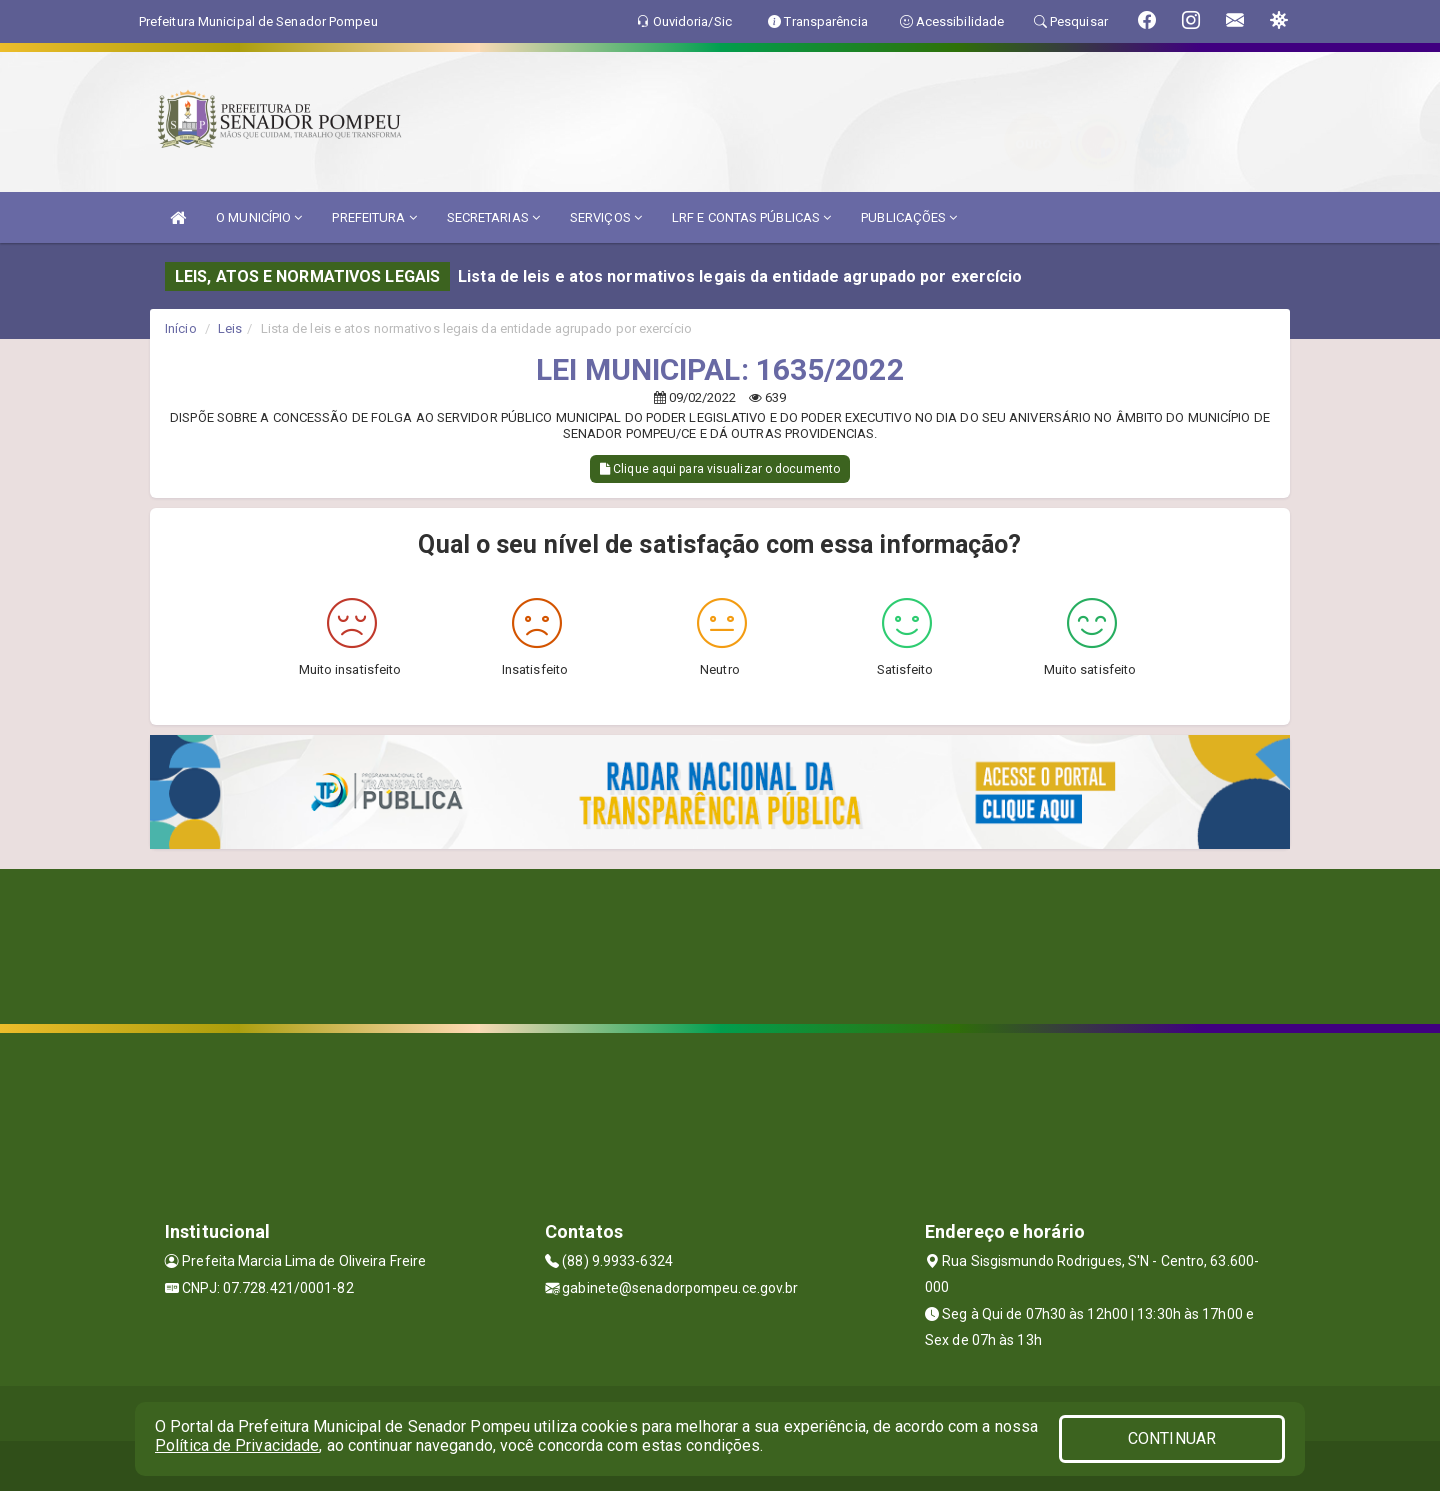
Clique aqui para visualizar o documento (720, 469)
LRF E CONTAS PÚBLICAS (751, 217)
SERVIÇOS (606, 217)
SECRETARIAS (493, 217)
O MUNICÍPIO (259, 217)
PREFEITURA (374, 217)
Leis (230, 328)
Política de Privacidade (237, 1445)
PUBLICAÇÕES (909, 217)
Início (181, 328)
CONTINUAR (1172, 1438)
